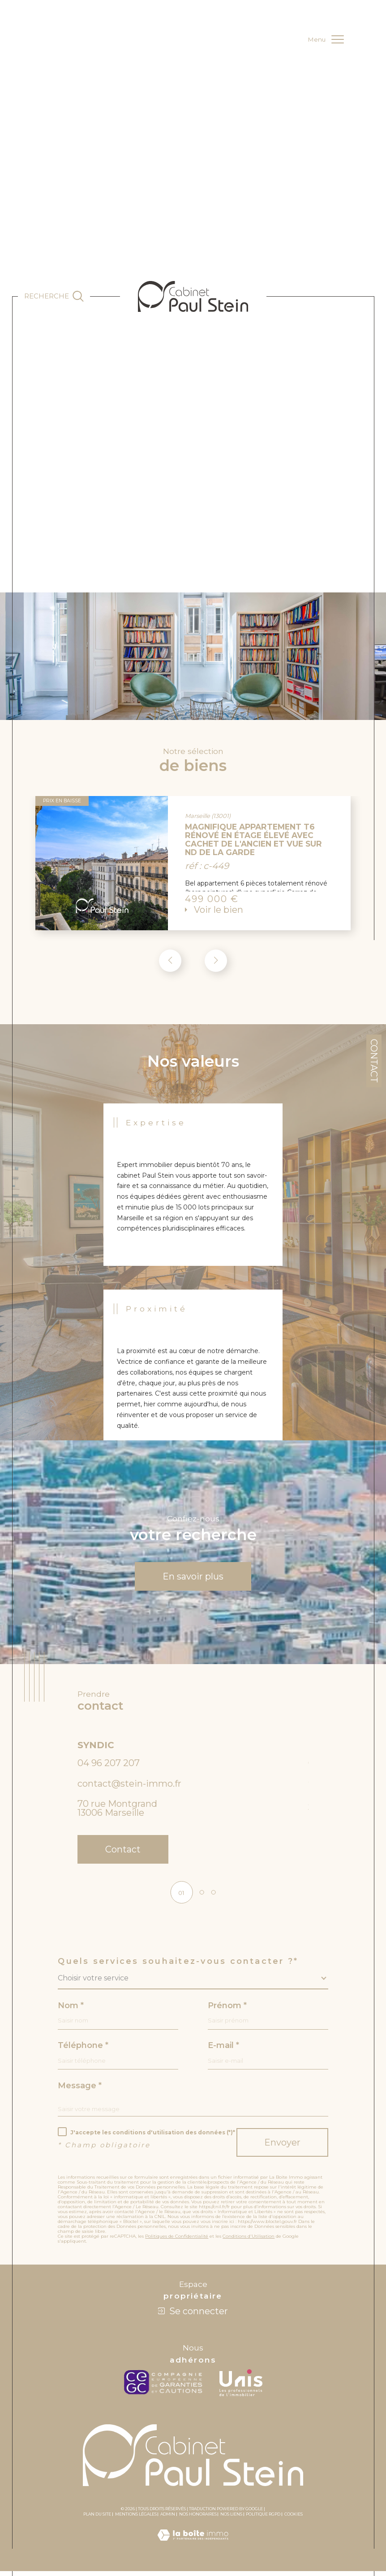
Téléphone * (83, 2050)
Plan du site (97, 2519)
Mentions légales (136, 2519)
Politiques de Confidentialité (176, 2241)
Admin (167, 2519)
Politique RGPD (263, 2519)
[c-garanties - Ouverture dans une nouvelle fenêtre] (165, 2388)
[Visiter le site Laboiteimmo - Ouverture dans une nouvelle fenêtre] (193, 2549)
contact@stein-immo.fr (129, 1786)
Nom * (71, 2009)
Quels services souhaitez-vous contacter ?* (178, 1965)
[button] (216, 962)
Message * (80, 2090)
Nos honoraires (198, 2519)
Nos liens (231, 2519)
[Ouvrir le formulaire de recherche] (54, 296)
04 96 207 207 (108, 1766)
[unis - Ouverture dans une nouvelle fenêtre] (241, 2388)
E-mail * (223, 2050)
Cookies (293, 2519)
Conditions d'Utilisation (248, 2241)
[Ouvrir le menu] (325, 39)
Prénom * (227, 2009)
